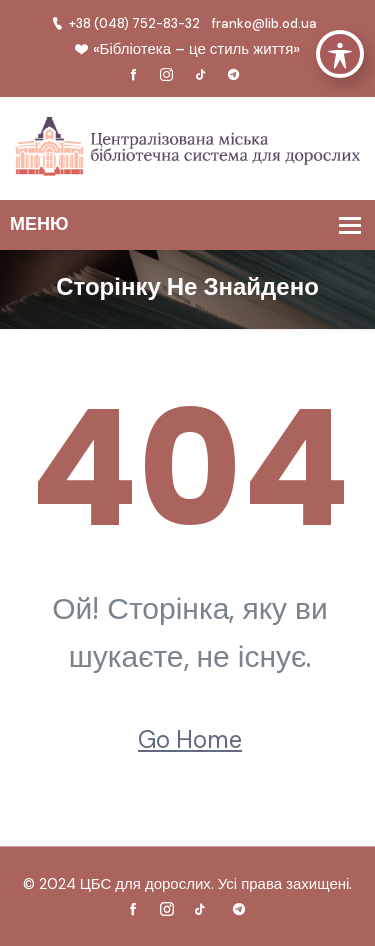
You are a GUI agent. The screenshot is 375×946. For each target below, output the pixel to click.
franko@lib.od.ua (264, 23)
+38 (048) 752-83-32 (125, 23)
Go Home (190, 739)
